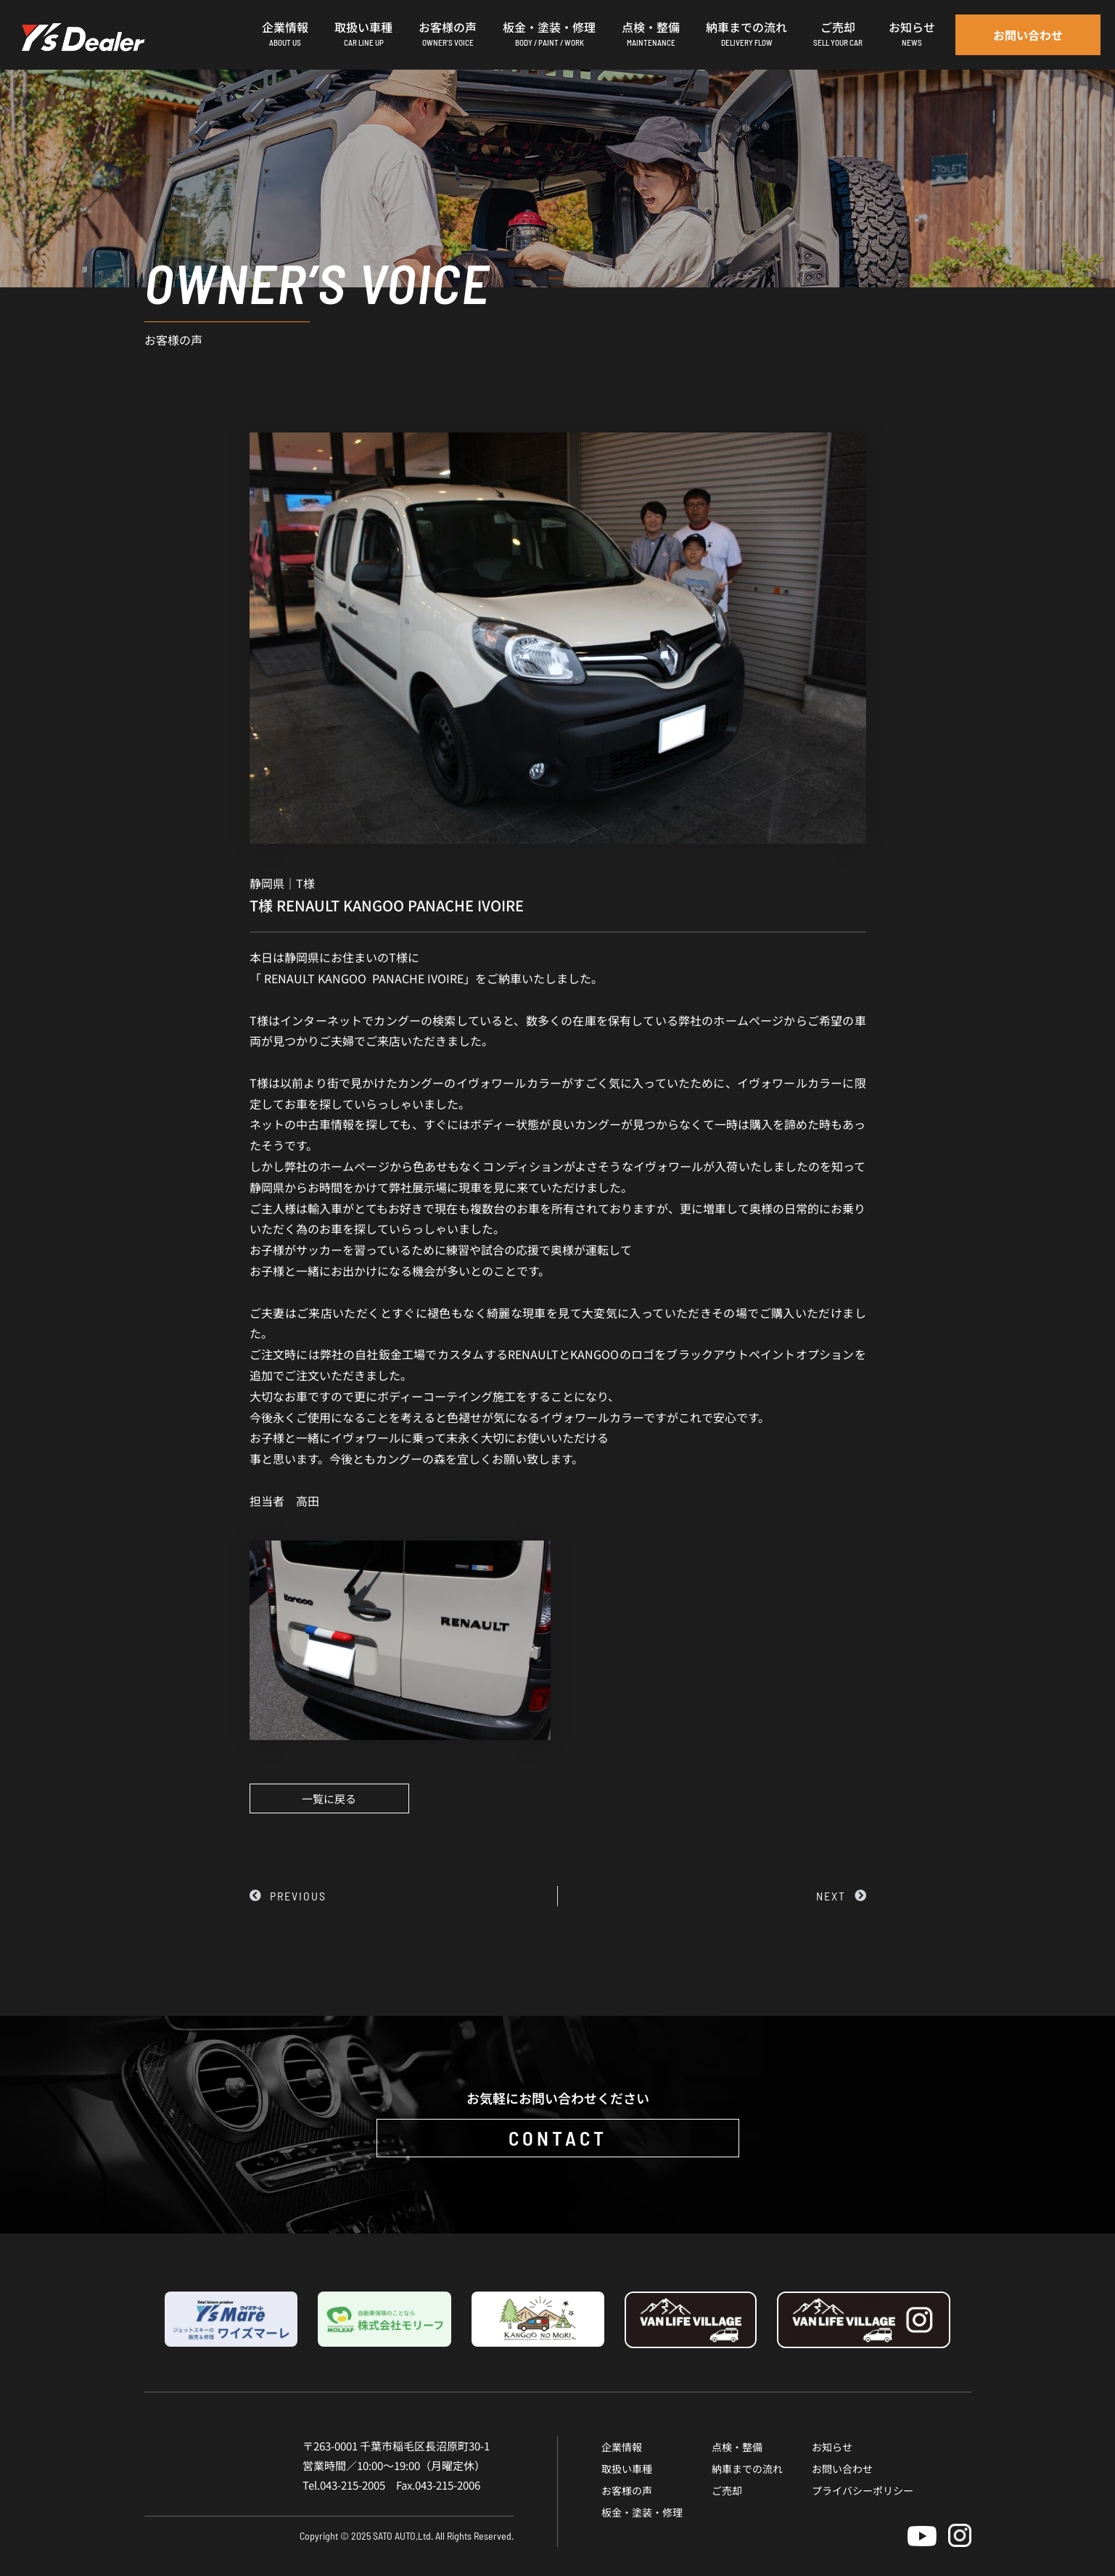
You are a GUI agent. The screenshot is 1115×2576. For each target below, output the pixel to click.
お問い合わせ (842, 2468)
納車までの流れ (747, 2468)
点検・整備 (737, 2447)
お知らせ (832, 2447)
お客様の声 (626, 2490)
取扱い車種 (626, 2468)
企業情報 (621, 2447)
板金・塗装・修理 (642, 2512)
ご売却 (727, 2490)
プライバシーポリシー (862, 2490)
